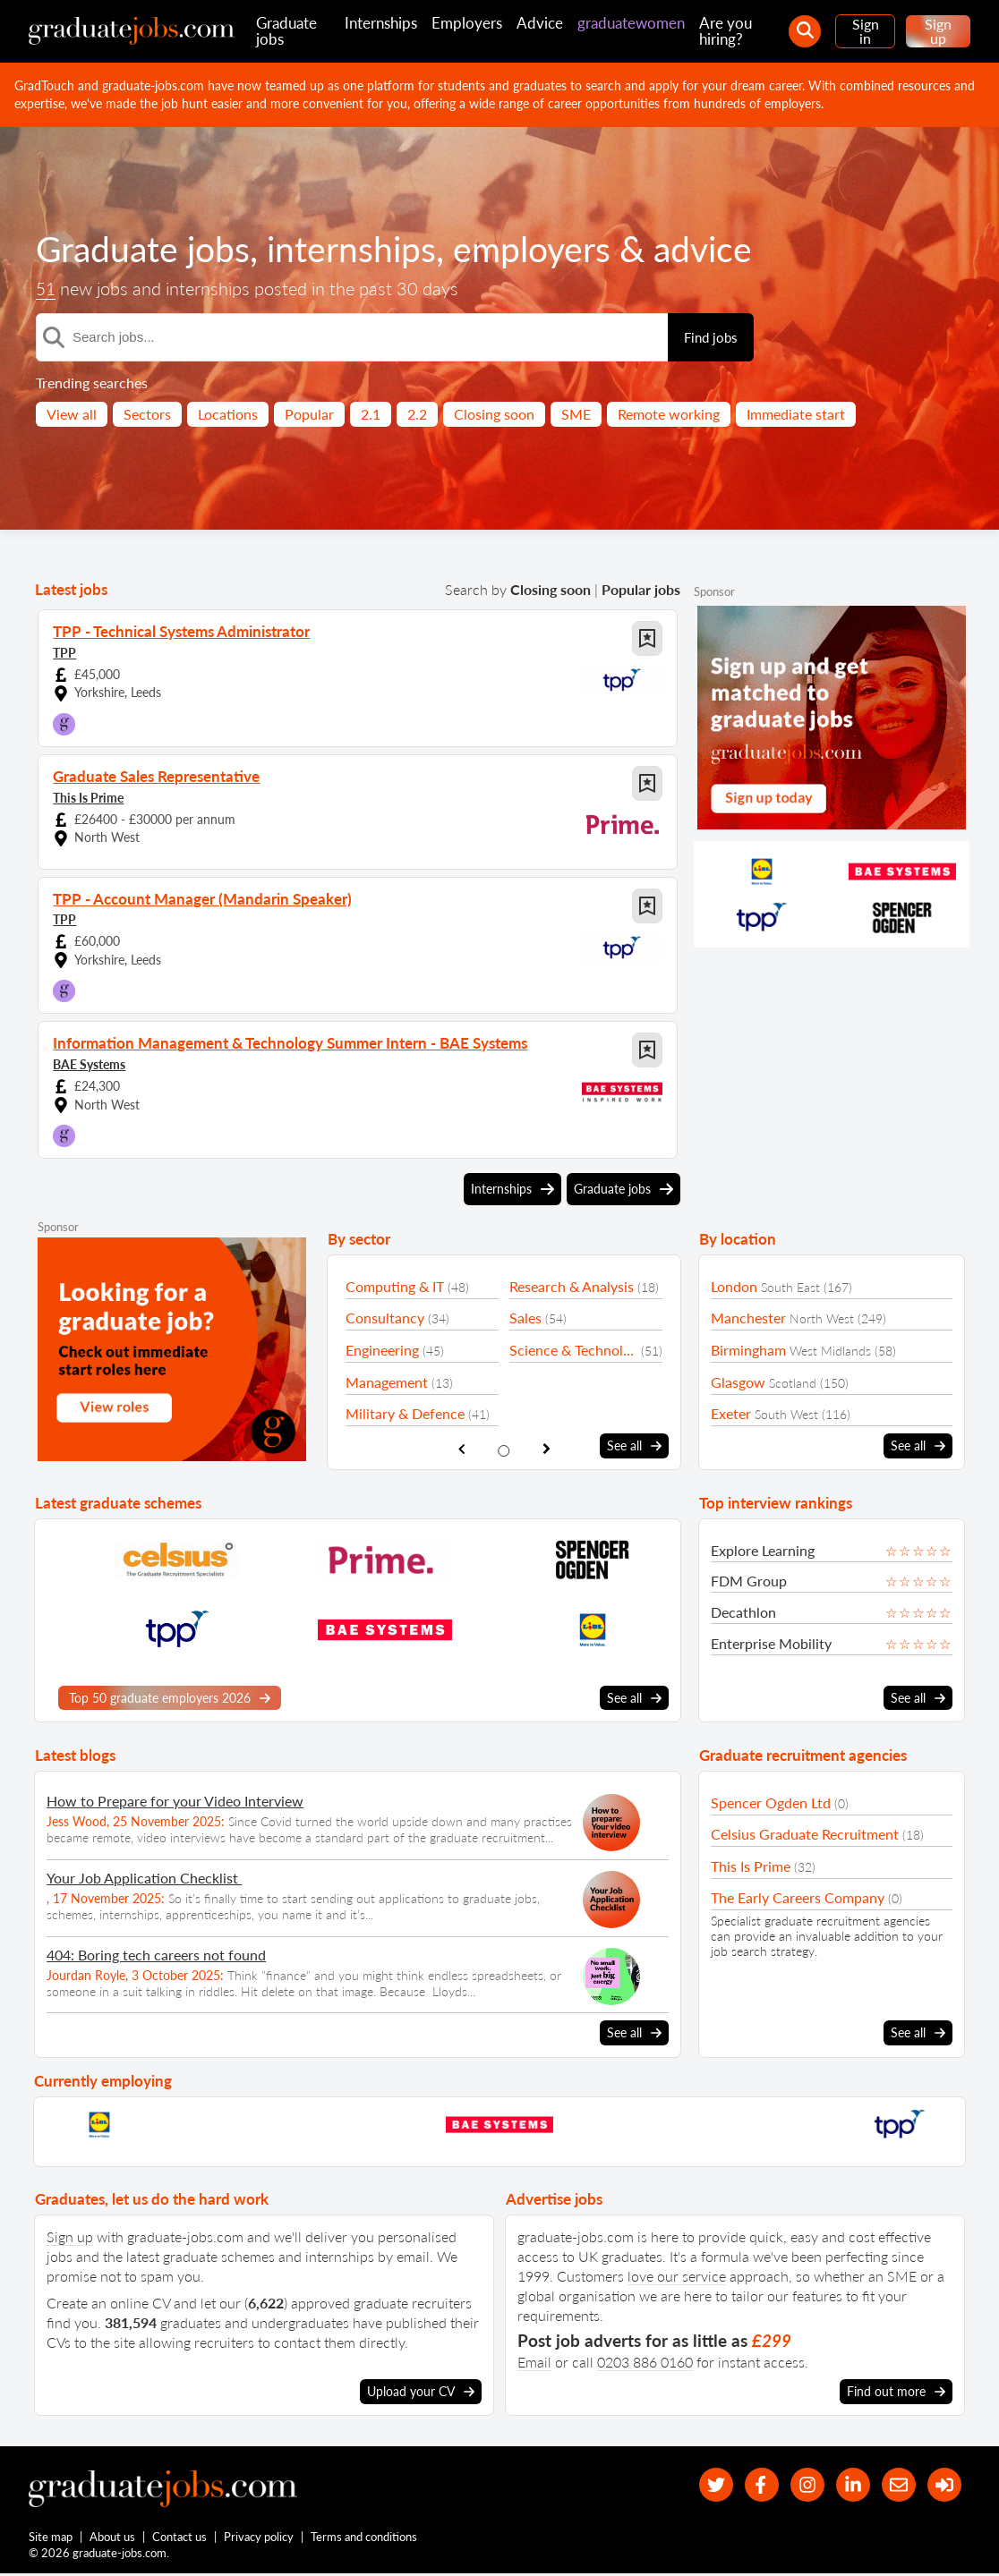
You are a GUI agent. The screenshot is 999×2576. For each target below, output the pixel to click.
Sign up (938, 31)
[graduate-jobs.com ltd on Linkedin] (847, 2485)
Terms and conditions (365, 2538)
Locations (228, 413)
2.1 (370, 413)
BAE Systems (89, 1063)
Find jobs (711, 337)
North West (822, 1318)
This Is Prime (88, 796)
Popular (309, 413)
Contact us (180, 2538)
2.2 (417, 413)
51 (46, 289)
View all (72, 413)
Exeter (731, 1413)
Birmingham (748, 1349)
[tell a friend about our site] (894, 2485)
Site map (51, 2538)
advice (715, 248)
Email (534, 2360)
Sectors (147, 413)
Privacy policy (260, 2538)
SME (576, 413)
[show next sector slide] (546, 1449)
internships (358, 248)
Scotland (792, 1382)
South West (786, 1414)
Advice (540, 22)
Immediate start (796, 413)
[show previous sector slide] (461, 1449)
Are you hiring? (725, 30)
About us (113, 2538)
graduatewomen (631, 22)
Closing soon (494, 413)
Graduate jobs (286, 30)
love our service (677, 2274)
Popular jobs (641, 589)
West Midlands (830, 1350)
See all (634, 1446)
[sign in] (943, 2485)
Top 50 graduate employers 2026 (169, 1697)
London (734, 1286)
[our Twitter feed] (702, 2485)
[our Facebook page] (750, 2485)
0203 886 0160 (645, 2360)
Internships (381, 22)
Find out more (896, 2391)
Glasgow (738, 1381)
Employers (466, 22)
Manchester (748, 1317)
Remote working (669, 413)
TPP (64, 651)
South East (790, 1287)
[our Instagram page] (799, 2485)
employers (541, 248)
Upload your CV (420, 2391)
